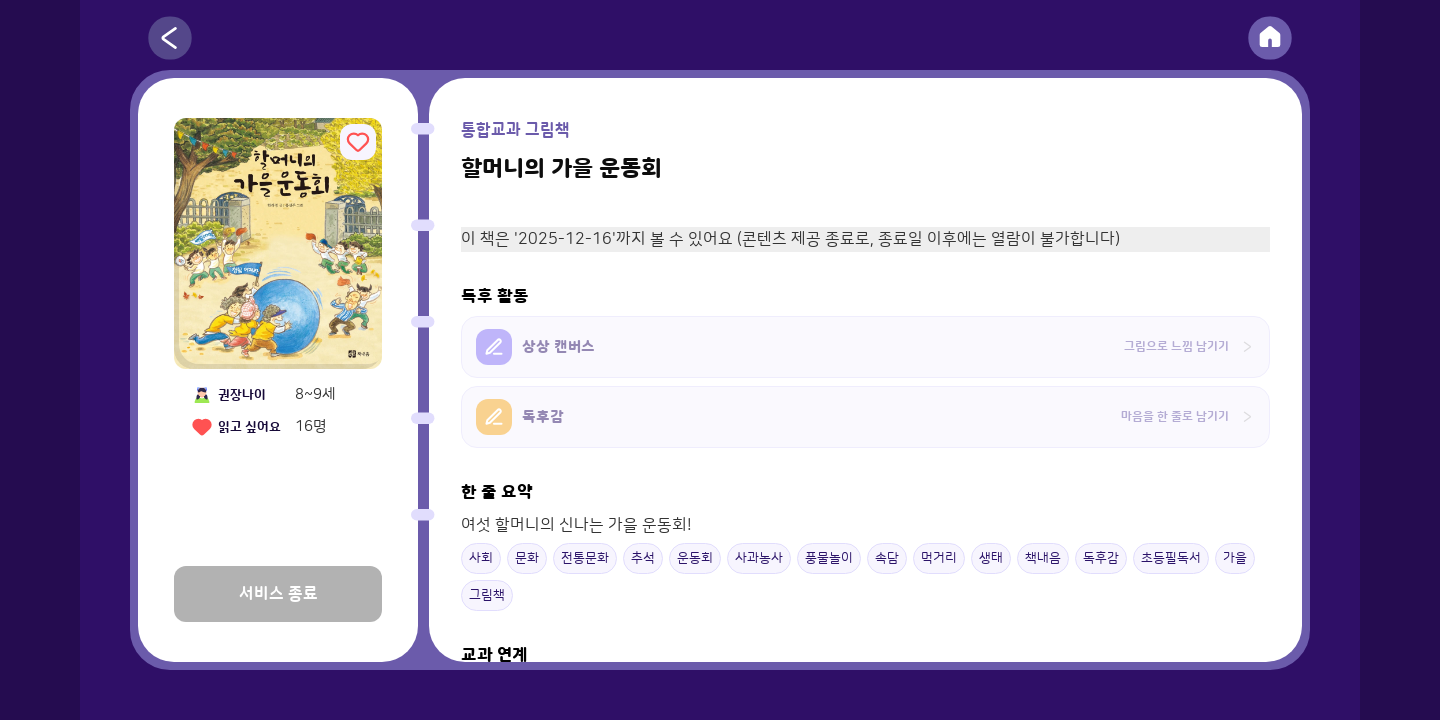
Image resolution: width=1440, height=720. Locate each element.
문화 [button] (527, 558)
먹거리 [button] (939, 558)
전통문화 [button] (585, 558)
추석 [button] (643, 558)
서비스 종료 (278, 594)
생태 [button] (991, 558)
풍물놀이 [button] (829, 558)
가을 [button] (1235, 558)
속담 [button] (887, 558)
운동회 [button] (695, 558)
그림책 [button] (487, 595)
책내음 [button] (1043, 558)
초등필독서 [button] (1171, 558)
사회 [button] (481, 558)
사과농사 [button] (759, 558)
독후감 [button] (1101, 558)
